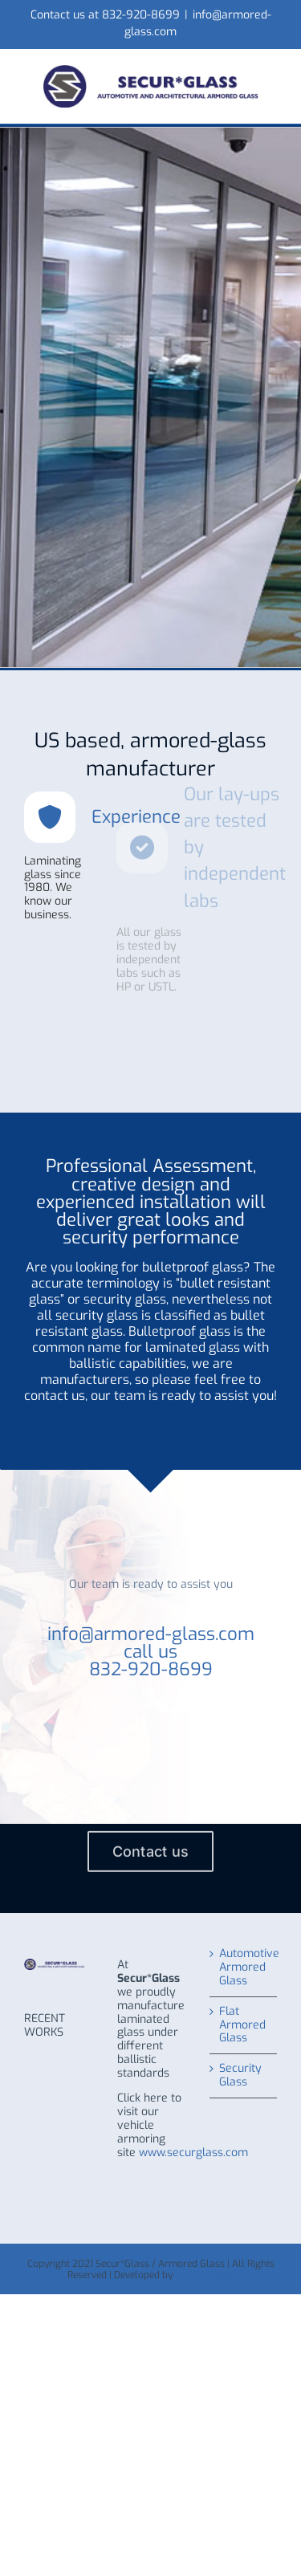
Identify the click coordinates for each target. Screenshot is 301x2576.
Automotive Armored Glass (244, 1967)
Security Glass (240, 2076)
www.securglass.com (193, 2152)
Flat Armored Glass (242, 2025)
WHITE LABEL (204, 2275)
